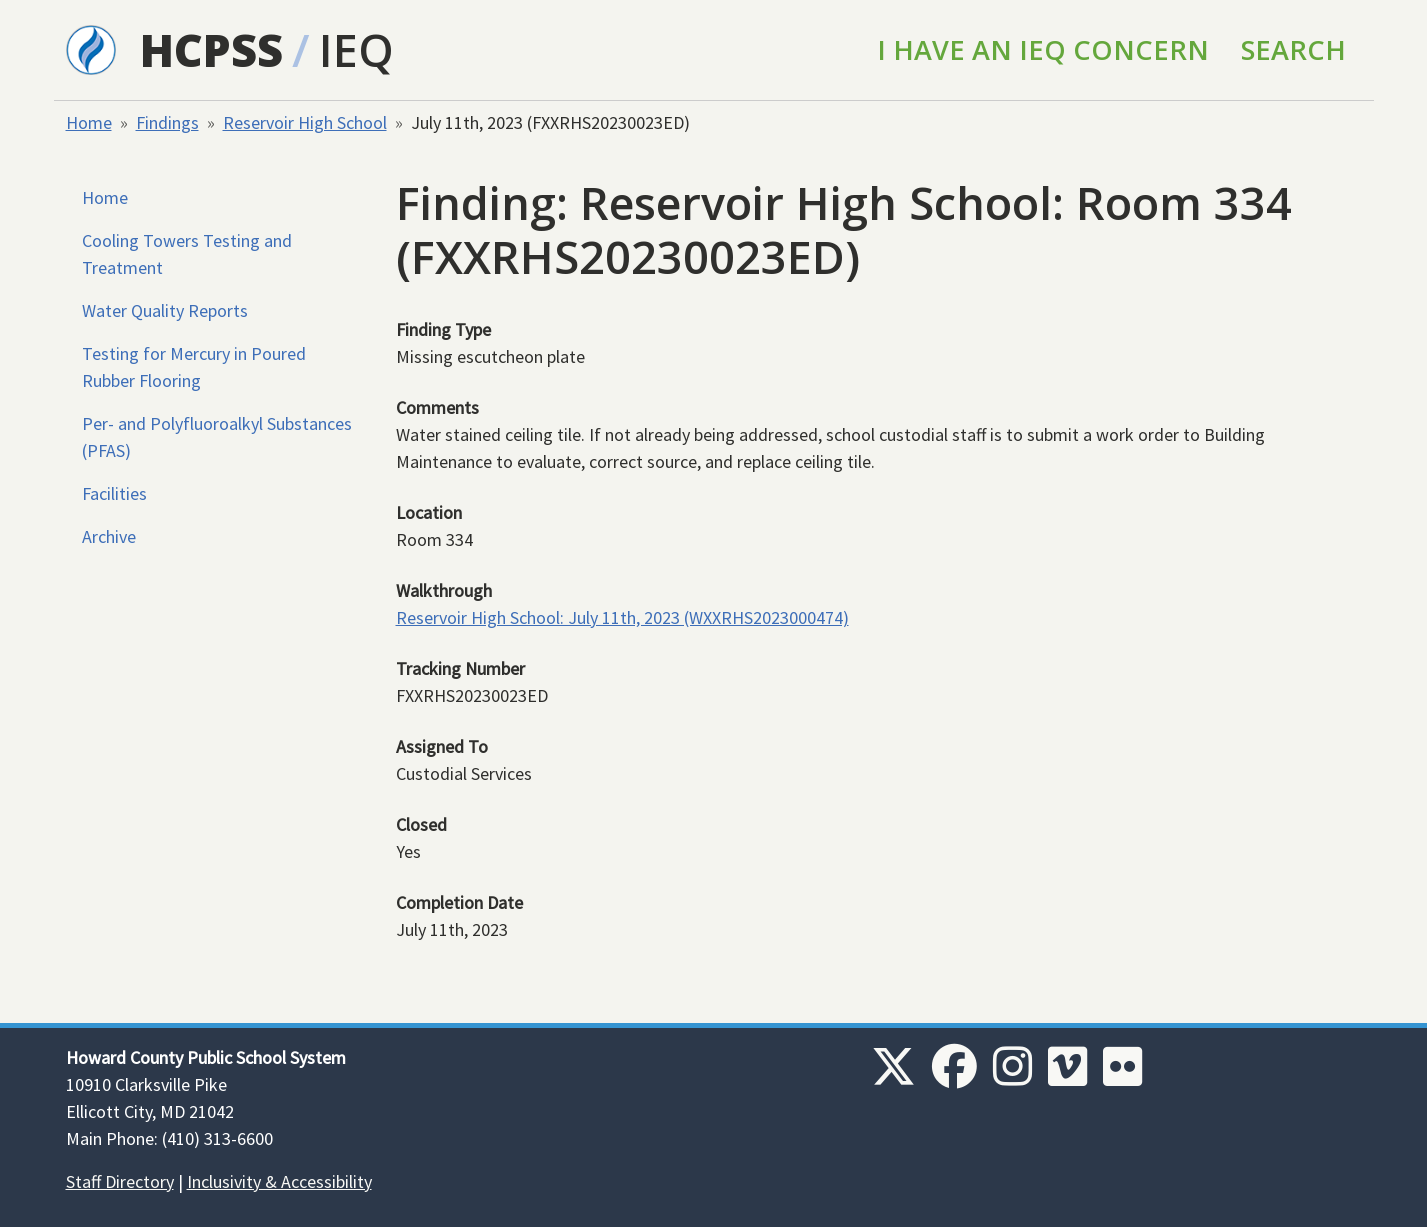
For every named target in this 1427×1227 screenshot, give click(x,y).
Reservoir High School (305, 122)
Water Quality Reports (165, 310)
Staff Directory (120, 1181)
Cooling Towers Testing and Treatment (187, 254)
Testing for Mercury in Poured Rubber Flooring (194, 367)
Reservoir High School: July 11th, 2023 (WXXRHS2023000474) (622, 617)
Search (1293, 49)
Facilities (114, 493)
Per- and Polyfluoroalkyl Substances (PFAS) (217, 437)
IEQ (356, 49)
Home (89, 122)
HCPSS (211, 49)
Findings (167, 122)
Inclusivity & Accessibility (279, 1181)
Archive (109, 536)
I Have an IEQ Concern (1043, 49)
